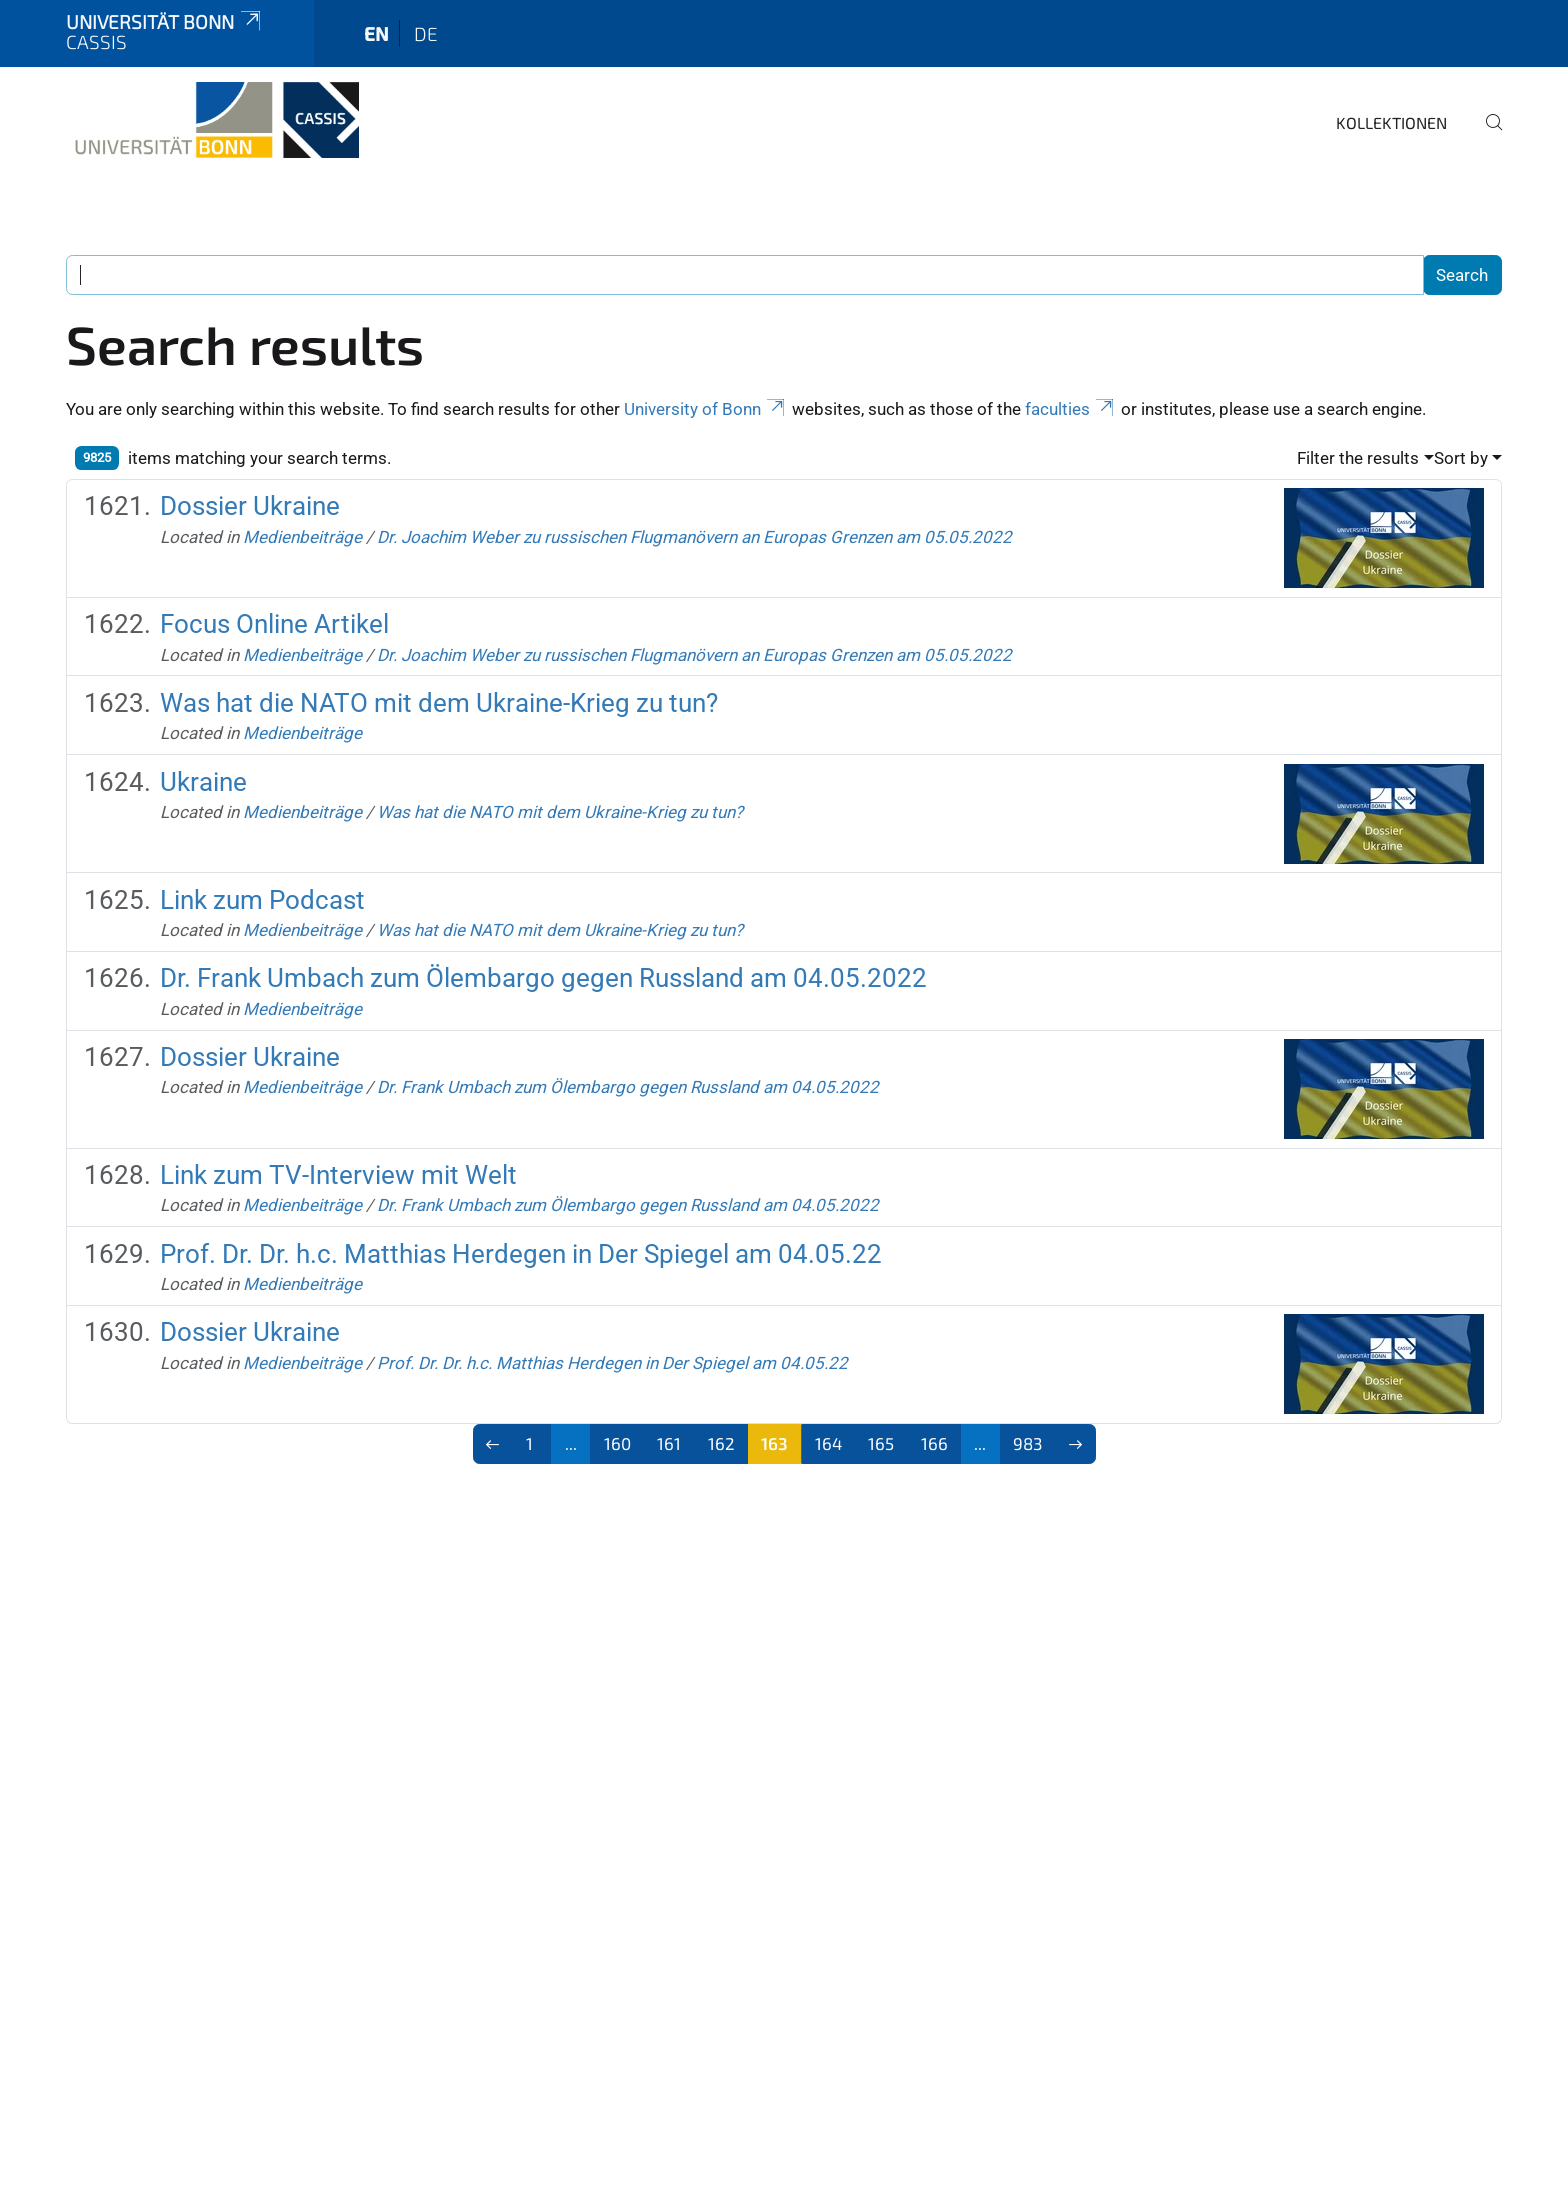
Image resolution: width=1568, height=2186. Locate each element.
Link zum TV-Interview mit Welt (338, 1175)
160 (617, 1443)
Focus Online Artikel (274, 624)
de (426, 33)
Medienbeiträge (302, 537)
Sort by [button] (1461, 458)
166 (934, 1443)
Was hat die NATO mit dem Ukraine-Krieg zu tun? (439, 703)
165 (881, 1443)
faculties (1071, 409)
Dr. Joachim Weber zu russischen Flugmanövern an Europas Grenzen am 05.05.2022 (694, 537)
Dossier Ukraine (250, 506)
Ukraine (203, 782)
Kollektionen (1391, 122)
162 (721, 1443)
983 (1027, 1443)
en (376, 33)
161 (669, 1443)
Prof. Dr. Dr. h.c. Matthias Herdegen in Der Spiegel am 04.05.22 (521, 1254)
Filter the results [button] (1358, 458)
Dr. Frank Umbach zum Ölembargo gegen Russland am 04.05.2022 (543, 978)
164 (828, 1443)
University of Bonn (706, 409)
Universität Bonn (165, 21)
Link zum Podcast (262, 900)
